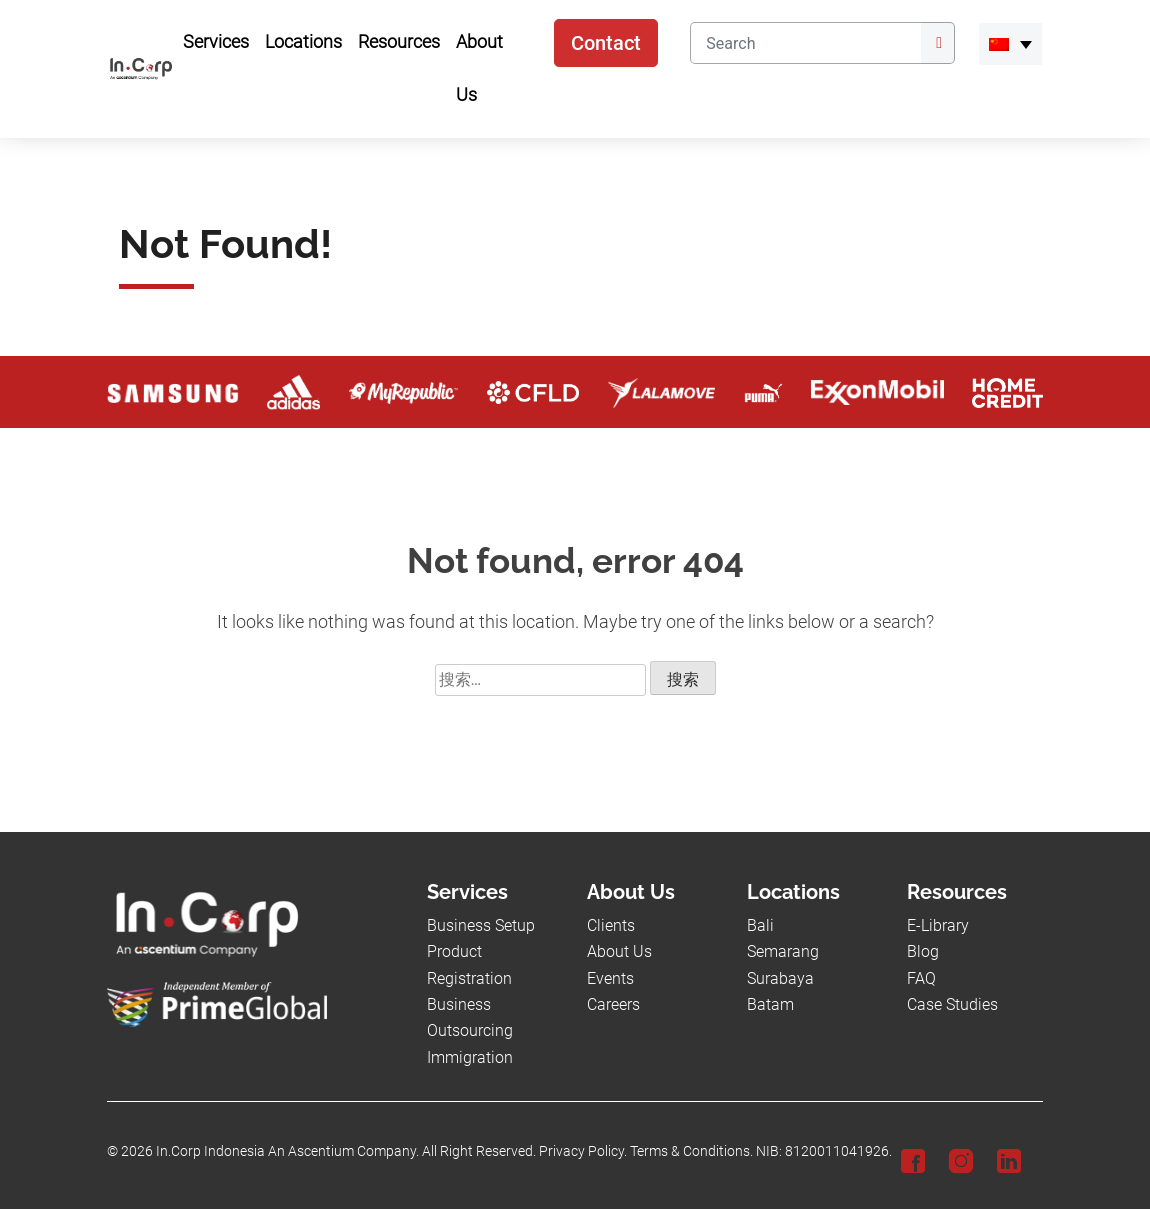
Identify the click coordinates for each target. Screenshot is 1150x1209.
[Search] (805, 43)
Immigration (470, 1057)
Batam (770, 1004)
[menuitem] (1010, 44)
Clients (611, 925)
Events (610, 978)
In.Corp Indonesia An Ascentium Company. (287, 1151)
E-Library (938, 925)
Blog (923, 951)
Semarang (783, 951)
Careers (613, 1004)
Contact (606, 43)
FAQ (921, 978)
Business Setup (481, 925)
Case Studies (952, 1004)
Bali (760, 925)
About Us (619, 951)
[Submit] (938, 43)
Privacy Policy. (583, 1151)
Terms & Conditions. (691, 1151)
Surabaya (780, 978)
